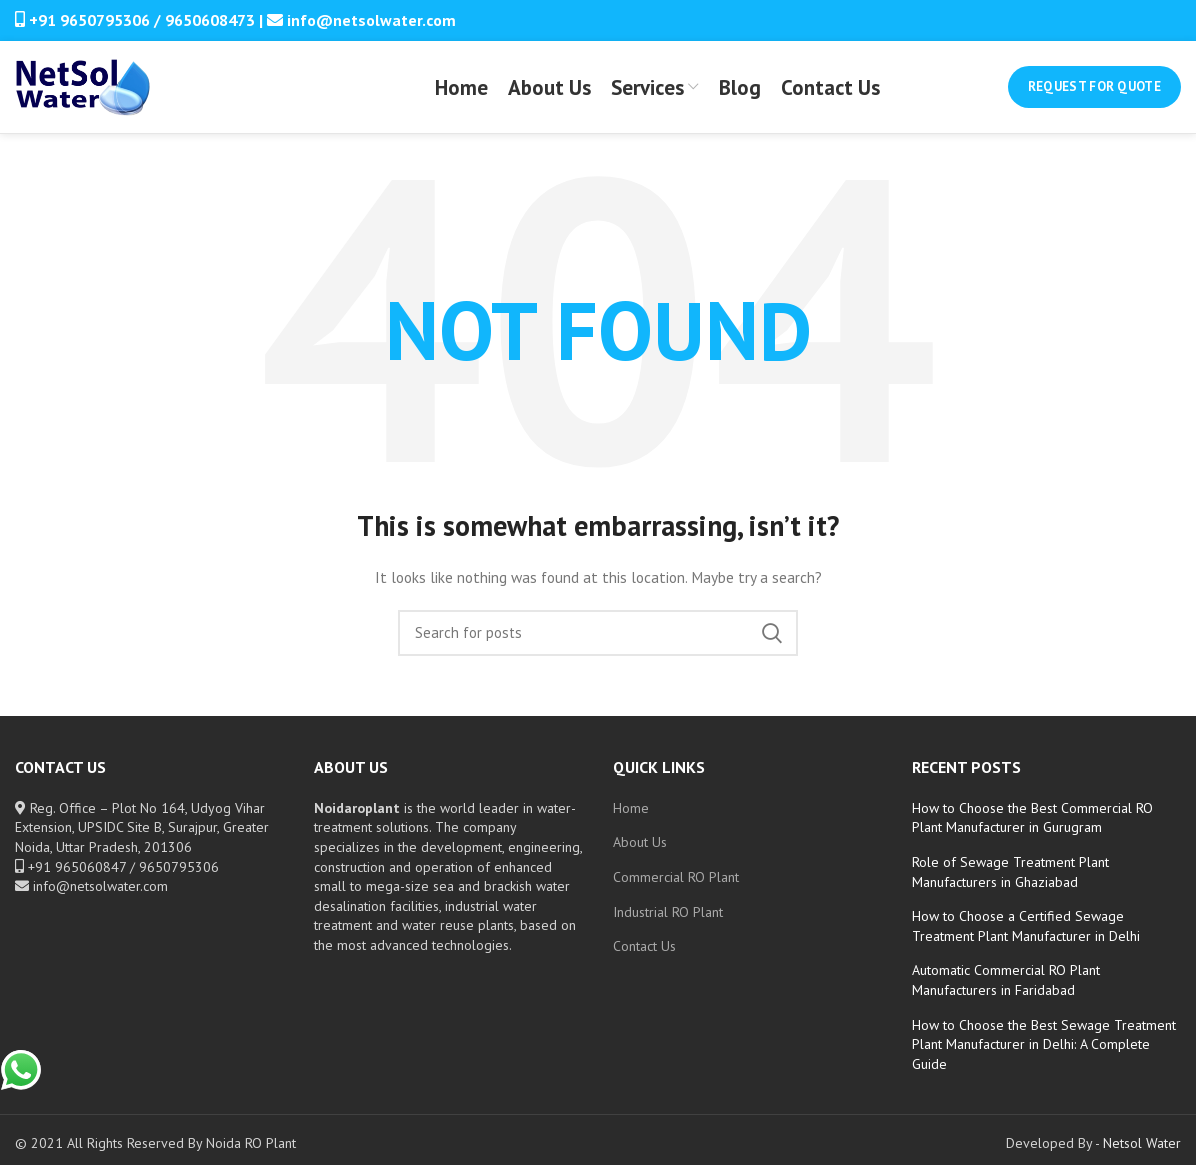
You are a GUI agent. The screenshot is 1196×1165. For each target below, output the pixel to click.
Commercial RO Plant (676, 890)
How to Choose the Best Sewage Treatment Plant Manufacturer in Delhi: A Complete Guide (1044, 1057)
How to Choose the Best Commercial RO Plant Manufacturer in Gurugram (1032, 831)
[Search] (598, 646)
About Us (640, 855)
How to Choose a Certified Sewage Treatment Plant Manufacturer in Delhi (1026, 939)
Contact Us (644, 959)
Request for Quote (1094, 93)
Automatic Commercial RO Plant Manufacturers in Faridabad (1006, 993)
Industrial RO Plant (668, 925)
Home (631, 821)
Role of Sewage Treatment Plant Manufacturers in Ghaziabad (1010, 885)
